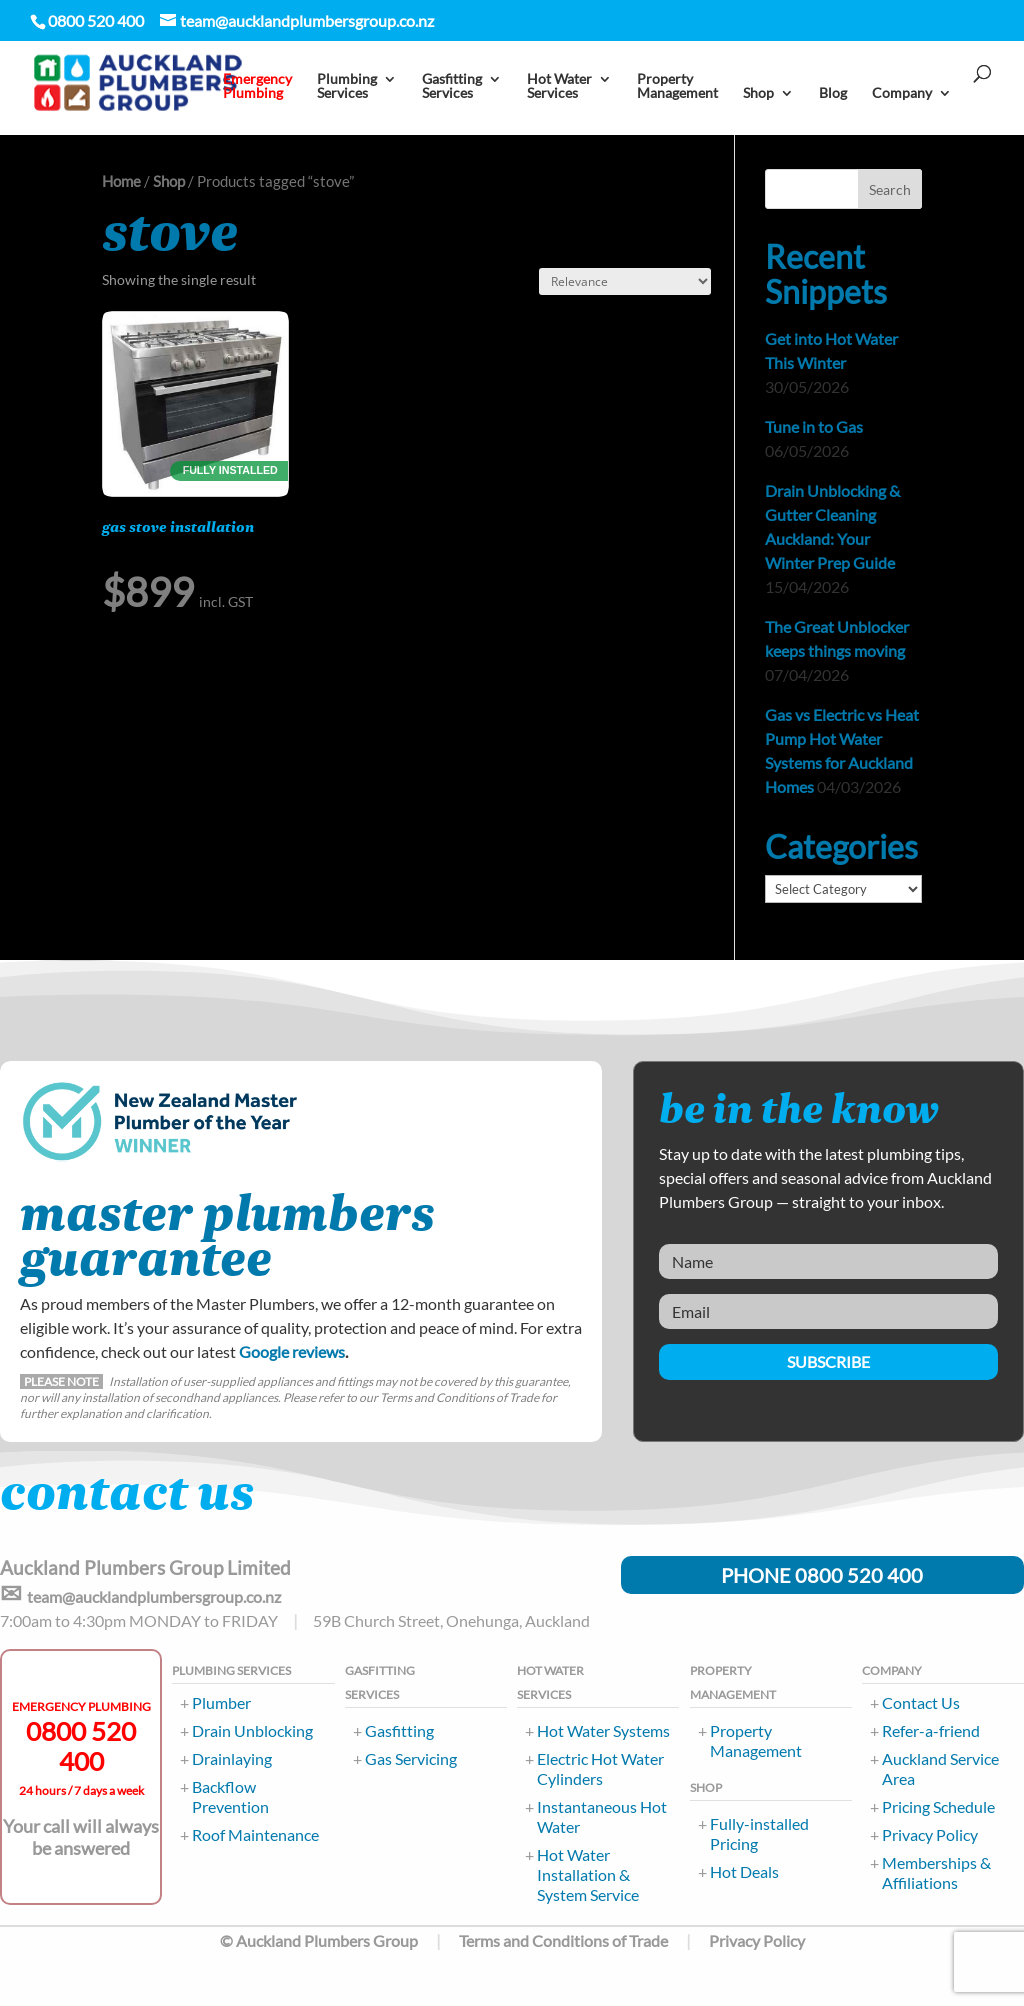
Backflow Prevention (230, 1796)
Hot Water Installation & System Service (588, 1874)
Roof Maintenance (255, 1834)
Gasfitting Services (452, 86)
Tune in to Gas (814, 426)
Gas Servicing (411, 1758)
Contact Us (921, 1702)
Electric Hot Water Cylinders (600, 1768)
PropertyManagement (677, 86)
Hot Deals (744, 1871)
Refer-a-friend (931, 1730)
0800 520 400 (81, 1746)
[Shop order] (625, 281)
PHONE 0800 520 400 (822, 1575)
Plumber (221, 1702)
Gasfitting (399, 1730)
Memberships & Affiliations (936, 1872)
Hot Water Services (559, 86)
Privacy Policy (930, 1834)
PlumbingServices (347, 86)
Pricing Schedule (938, 1806)
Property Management (756, 1740)
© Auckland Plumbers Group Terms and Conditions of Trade (444, 1940)
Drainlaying (232, 1758)
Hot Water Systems (603, 1730)
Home (121, 181)
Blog (833, 93)
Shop (758, 93)
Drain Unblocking (252, 1730)
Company (902, 93)
